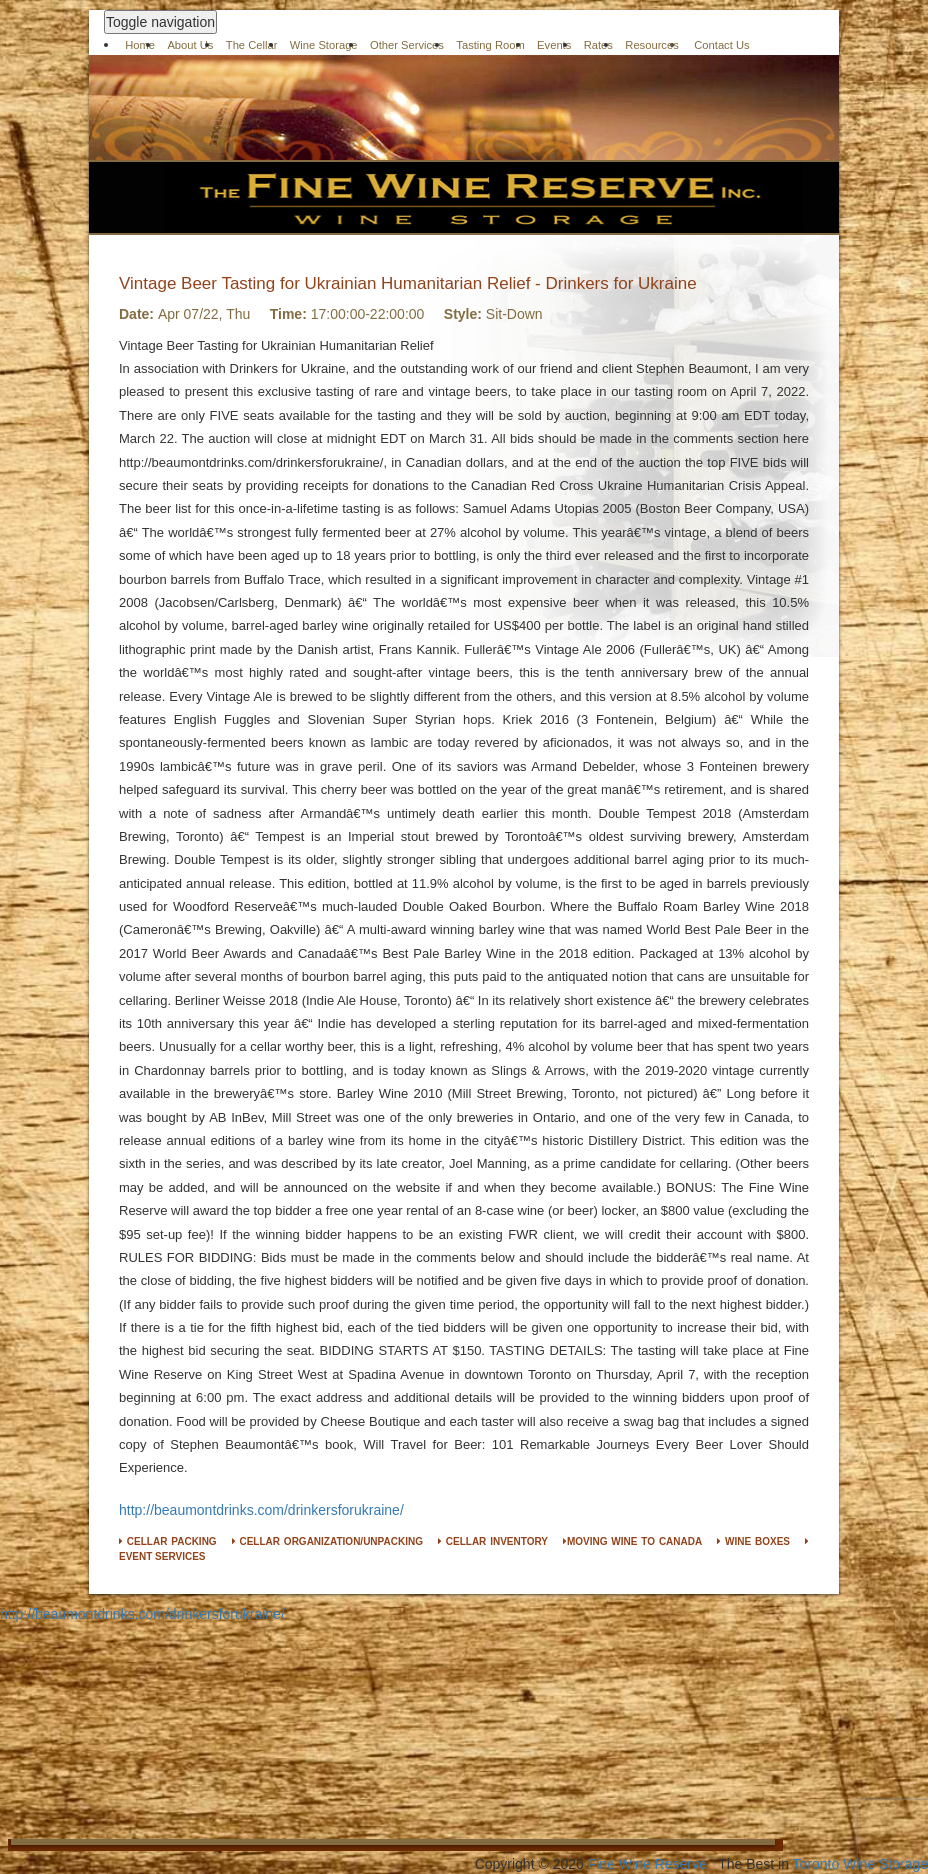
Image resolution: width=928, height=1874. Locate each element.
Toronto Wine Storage (860, 1864)
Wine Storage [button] (324, 45)
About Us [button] (190, 45)
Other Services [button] (407, 45)
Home (140, 45)
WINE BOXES (753, 1541)
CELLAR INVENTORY (493, 1541)
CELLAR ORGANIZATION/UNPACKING (327, 1541)
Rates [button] (598, 45)
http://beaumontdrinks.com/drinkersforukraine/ (261, 1510)
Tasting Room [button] (490, 45)
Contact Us (722, 45)
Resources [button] (651, 45)
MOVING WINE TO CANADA (632, 1541)
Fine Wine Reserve (647, 1864)
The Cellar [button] (252, 45)
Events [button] (554, 45)
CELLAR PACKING (168, 1541)
